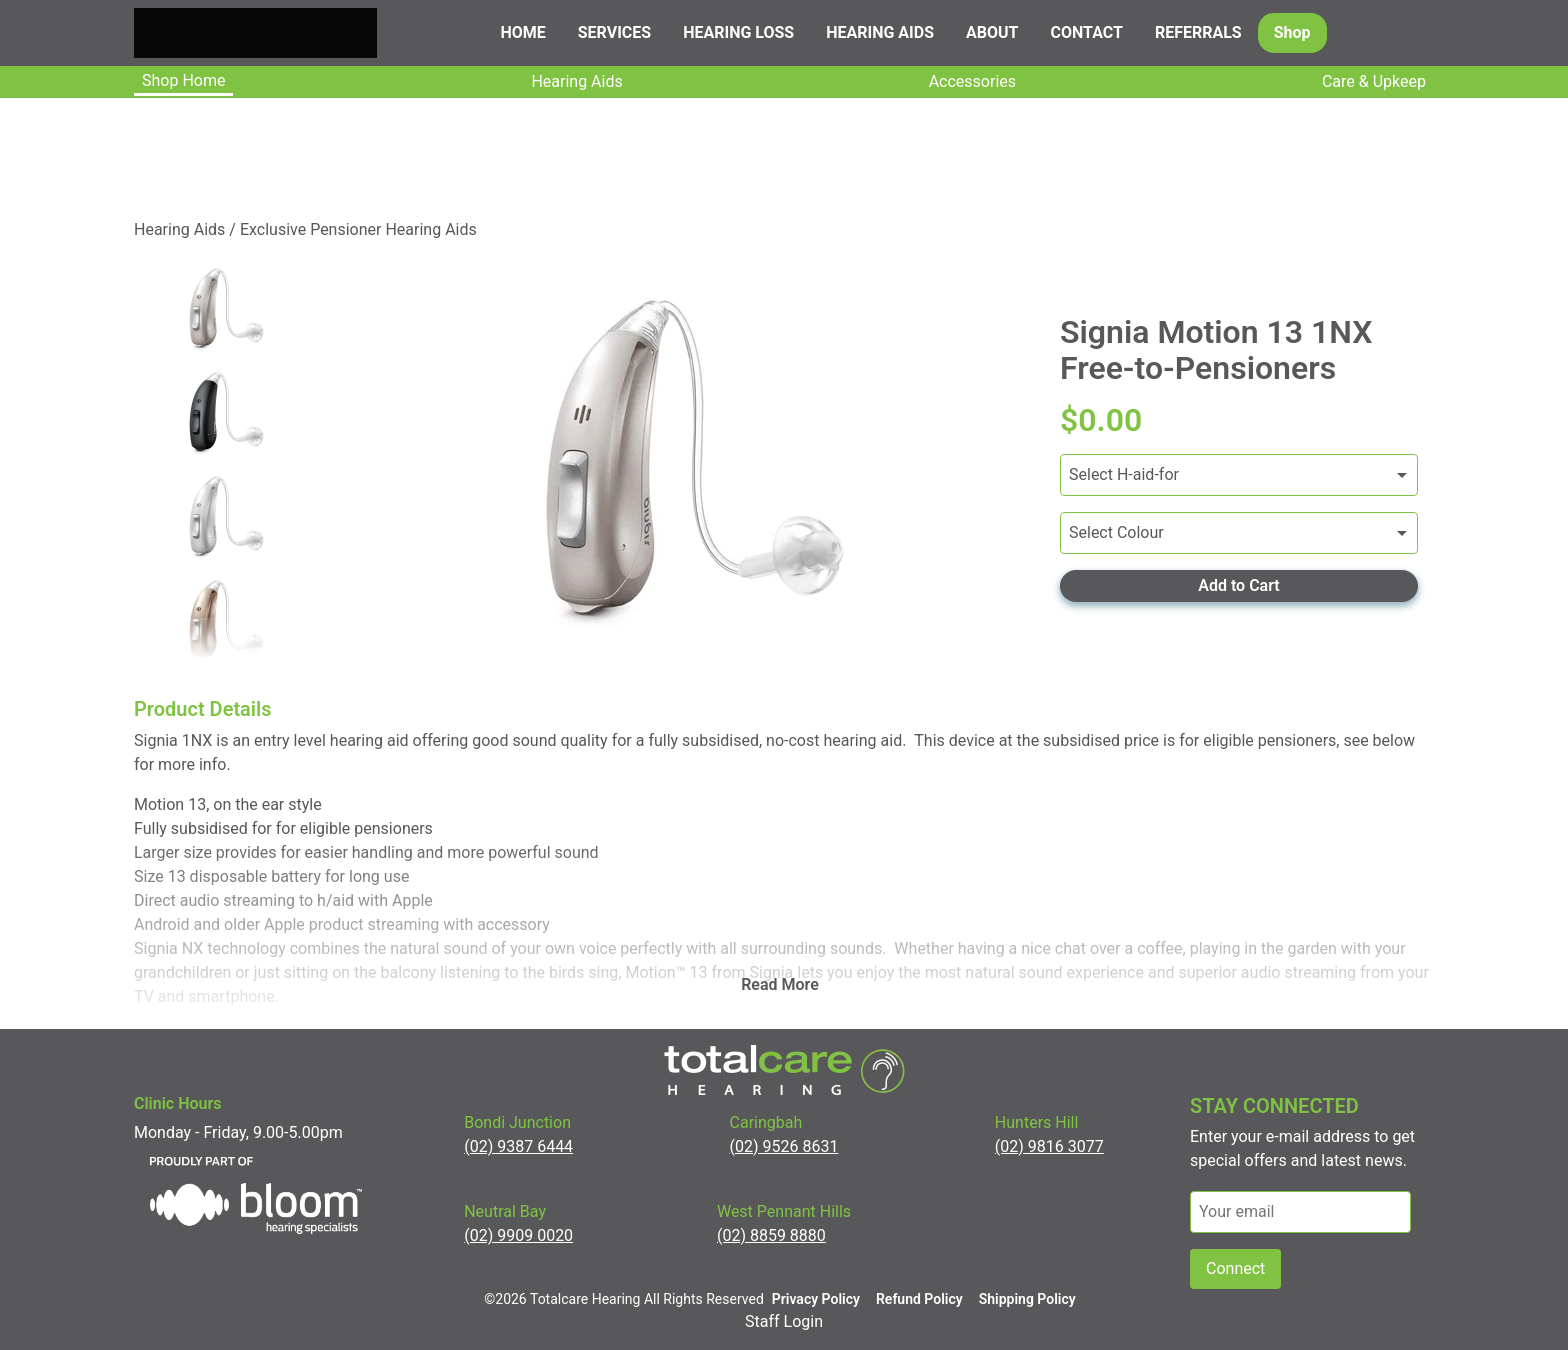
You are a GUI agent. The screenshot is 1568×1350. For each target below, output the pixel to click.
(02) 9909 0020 (518, 1235)
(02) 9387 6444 (518, 1146)
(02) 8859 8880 (771, 1235)
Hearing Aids (576, 81)
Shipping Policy (1027, 1299)
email (1209, 1182)
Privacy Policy (816, 1299)
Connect (1235, 1268)
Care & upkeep (1374, 81)
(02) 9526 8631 (784, 1146)
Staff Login (784, 1321)
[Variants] (1239, 475)
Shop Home (183, 80)
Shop (1292, 32)
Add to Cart (1238, 585)
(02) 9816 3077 (1049, 1146)
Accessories (972, 81)
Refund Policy (919, 1299)
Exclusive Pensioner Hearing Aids (358, 229)
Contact (1087, 32)
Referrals (1198, 32)
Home (522, 32)
